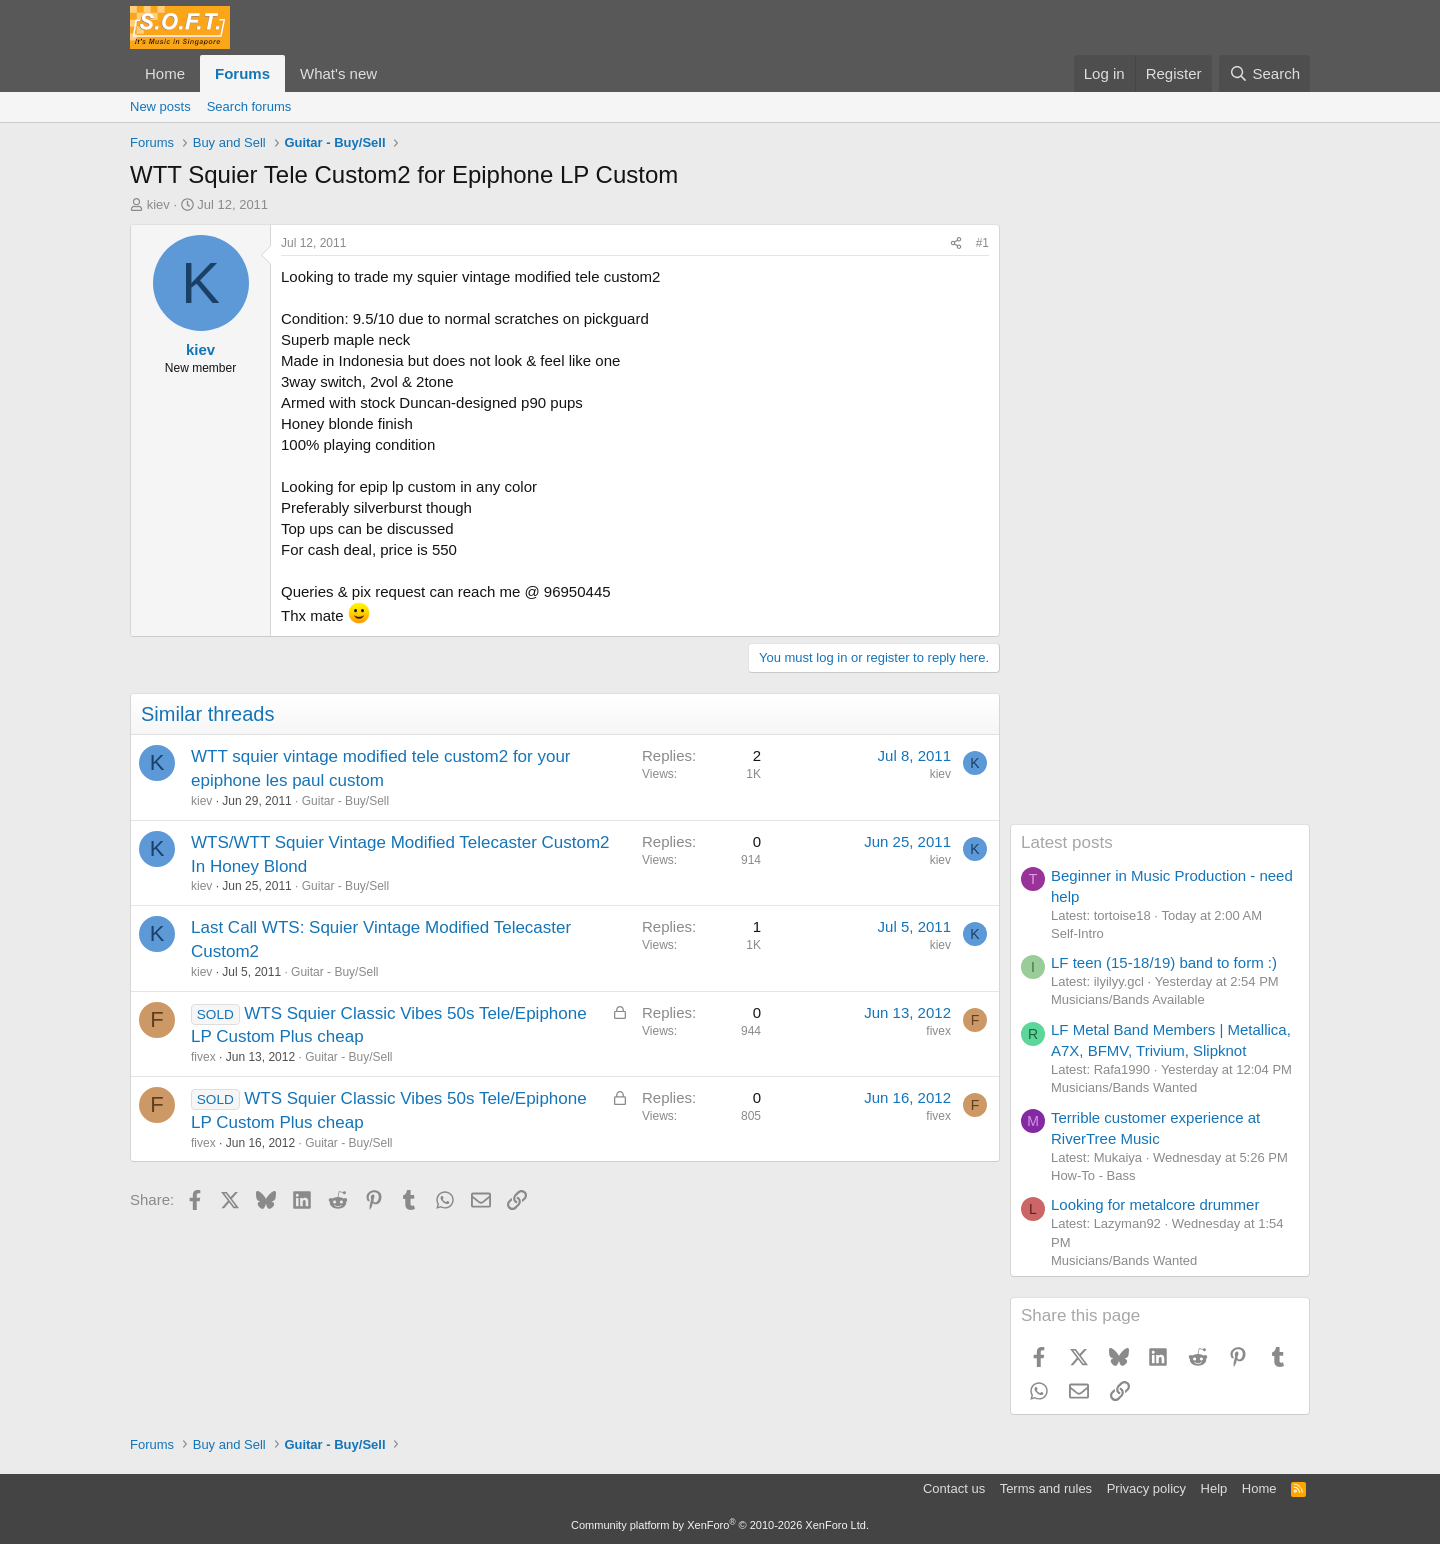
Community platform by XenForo (720, 1525)
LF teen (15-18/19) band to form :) (1164, 962)
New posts (160, 106)
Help (1214, 1488)
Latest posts (1067, 842)
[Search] (1264, 73)
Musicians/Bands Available (1128, 999)
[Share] (956, 243)
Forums (242, 73)
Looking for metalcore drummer (1155, 1204)
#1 (982, 243)
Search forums (249, 106)
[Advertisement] (1160, 524)
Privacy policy (1146, 1488)
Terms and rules (1046, 1488)
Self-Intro (1077, 933)
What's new (338, 73)
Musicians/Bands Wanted (1124, 1087)
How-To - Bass (1093, 1175)
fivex (203, 1057)
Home (165, 73)
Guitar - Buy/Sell (345, 801)
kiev (158, 204)
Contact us (954, 1488)
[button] (393, 73)
